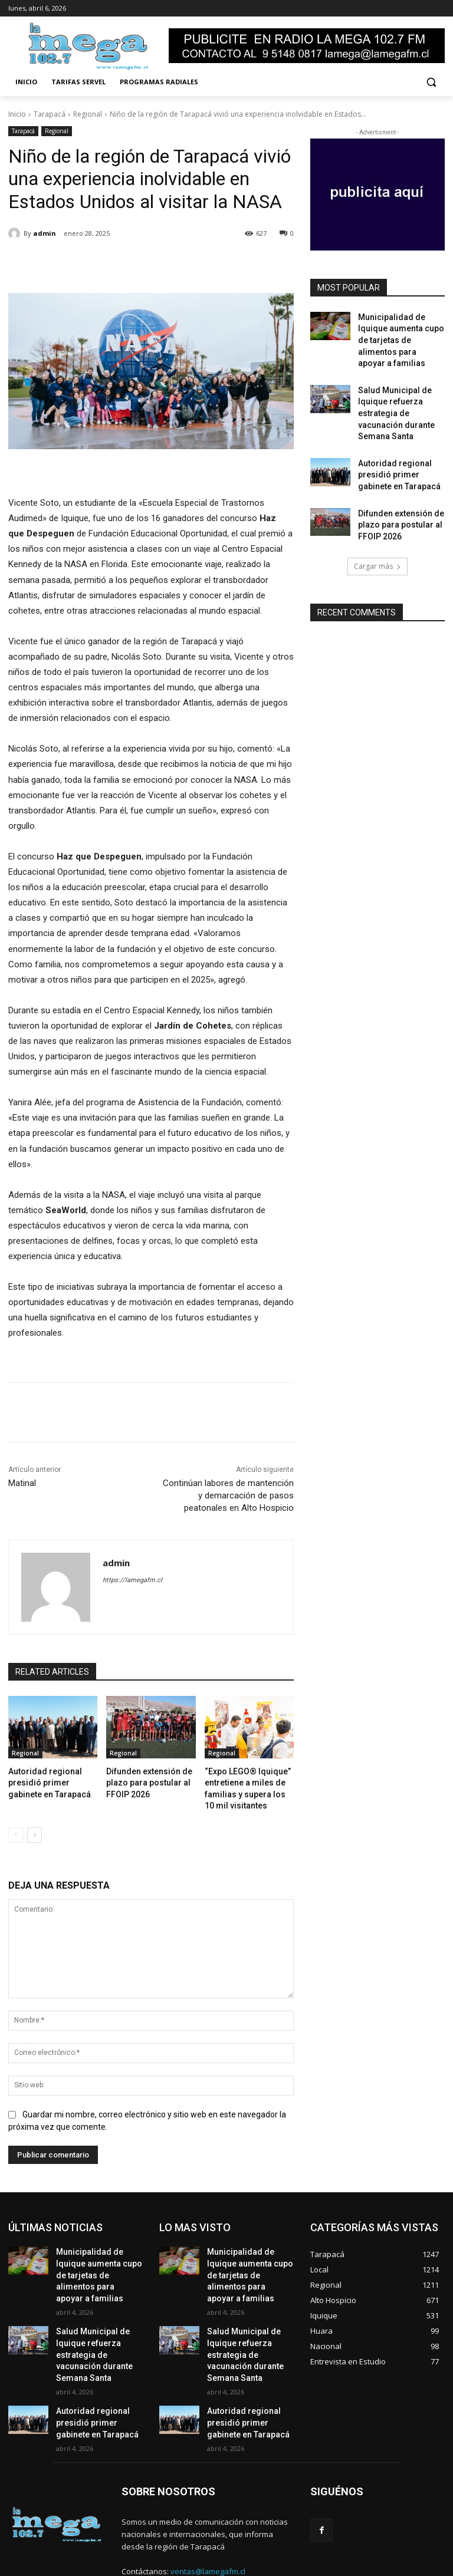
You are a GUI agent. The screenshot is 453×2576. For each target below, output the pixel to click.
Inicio (17, 114)
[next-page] (34, 1828)
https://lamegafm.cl (132, 1580)
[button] (431, 82)
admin (44, 233)
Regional (87, 114)
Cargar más (377, 520)
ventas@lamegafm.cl (207, 2523)
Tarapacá (49, 114)
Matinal (22, 1483)
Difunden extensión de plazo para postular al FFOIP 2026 (143, 1781)
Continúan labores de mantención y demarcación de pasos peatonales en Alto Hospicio (228, 1495)
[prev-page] (15, 1828)
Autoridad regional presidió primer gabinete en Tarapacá (52, 1781)
